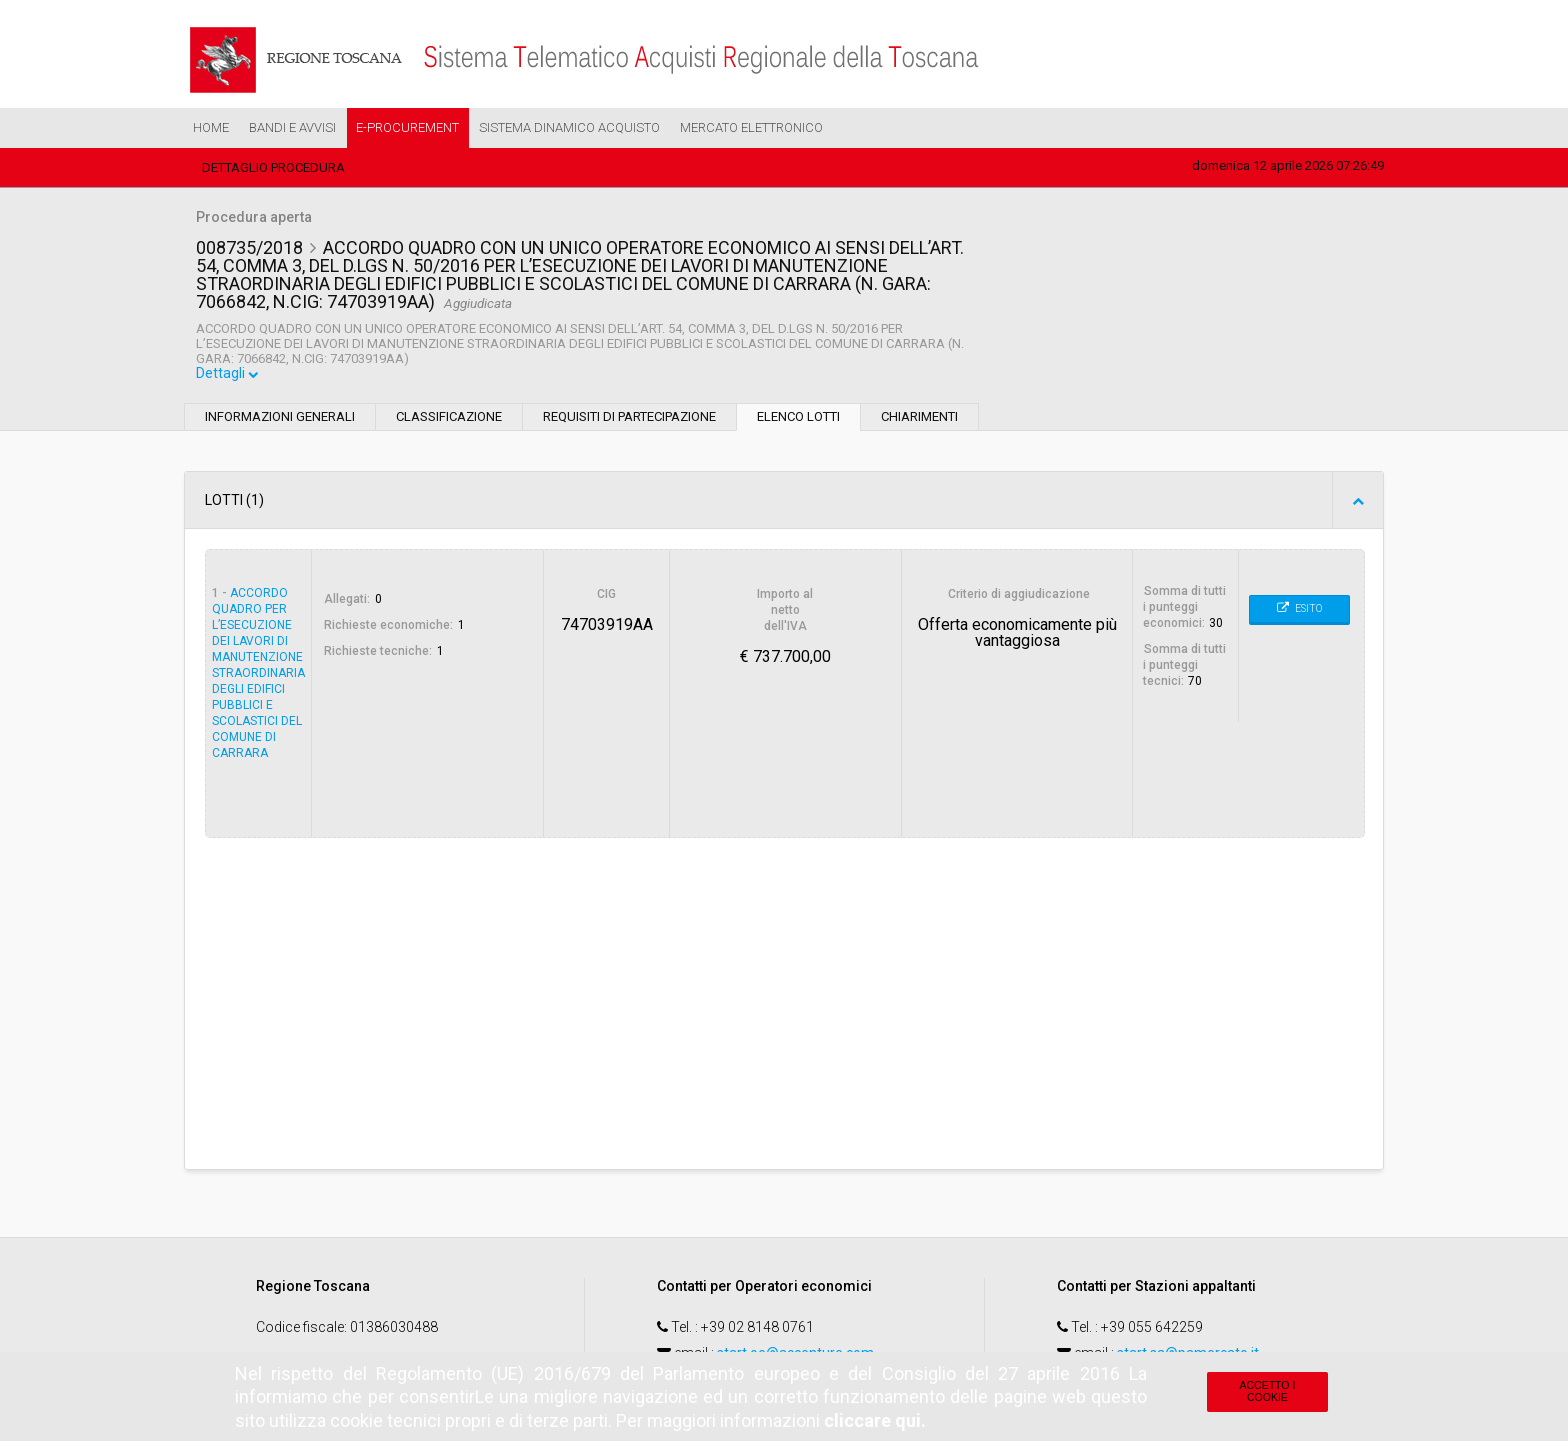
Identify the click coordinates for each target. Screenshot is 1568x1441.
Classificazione (449, 419)
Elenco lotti (798, 419)
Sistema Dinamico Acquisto (569, 127)
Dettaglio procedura (273, 167)
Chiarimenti (919, 419)
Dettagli (229, 377)
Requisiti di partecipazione (629, 419)
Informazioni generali (280, 419)
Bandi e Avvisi (292, 127)
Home (211, 127)
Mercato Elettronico (751, 127)
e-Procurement (407, 127)
